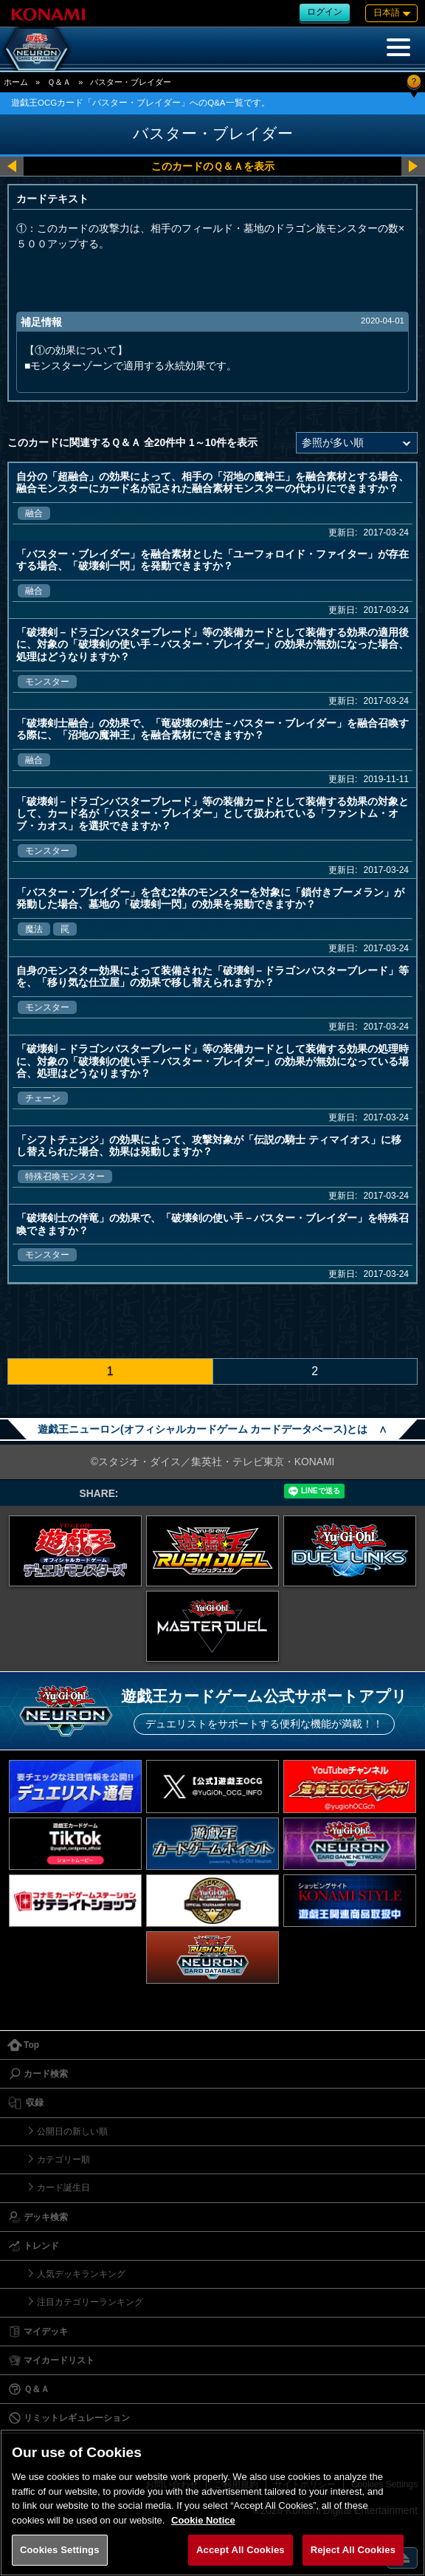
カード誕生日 (63, 2187)
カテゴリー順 (63, 2159)
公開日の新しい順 (72, 2131)
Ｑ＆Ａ (59, 82)
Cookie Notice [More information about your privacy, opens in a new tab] (203, 2520)
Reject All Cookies (353, 2549)
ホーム (16, 82)
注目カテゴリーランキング (90, 2302)
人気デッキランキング (81, 2274)
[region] (212, 2502)
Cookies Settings (60, 2549)
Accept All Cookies (240, 2549)
